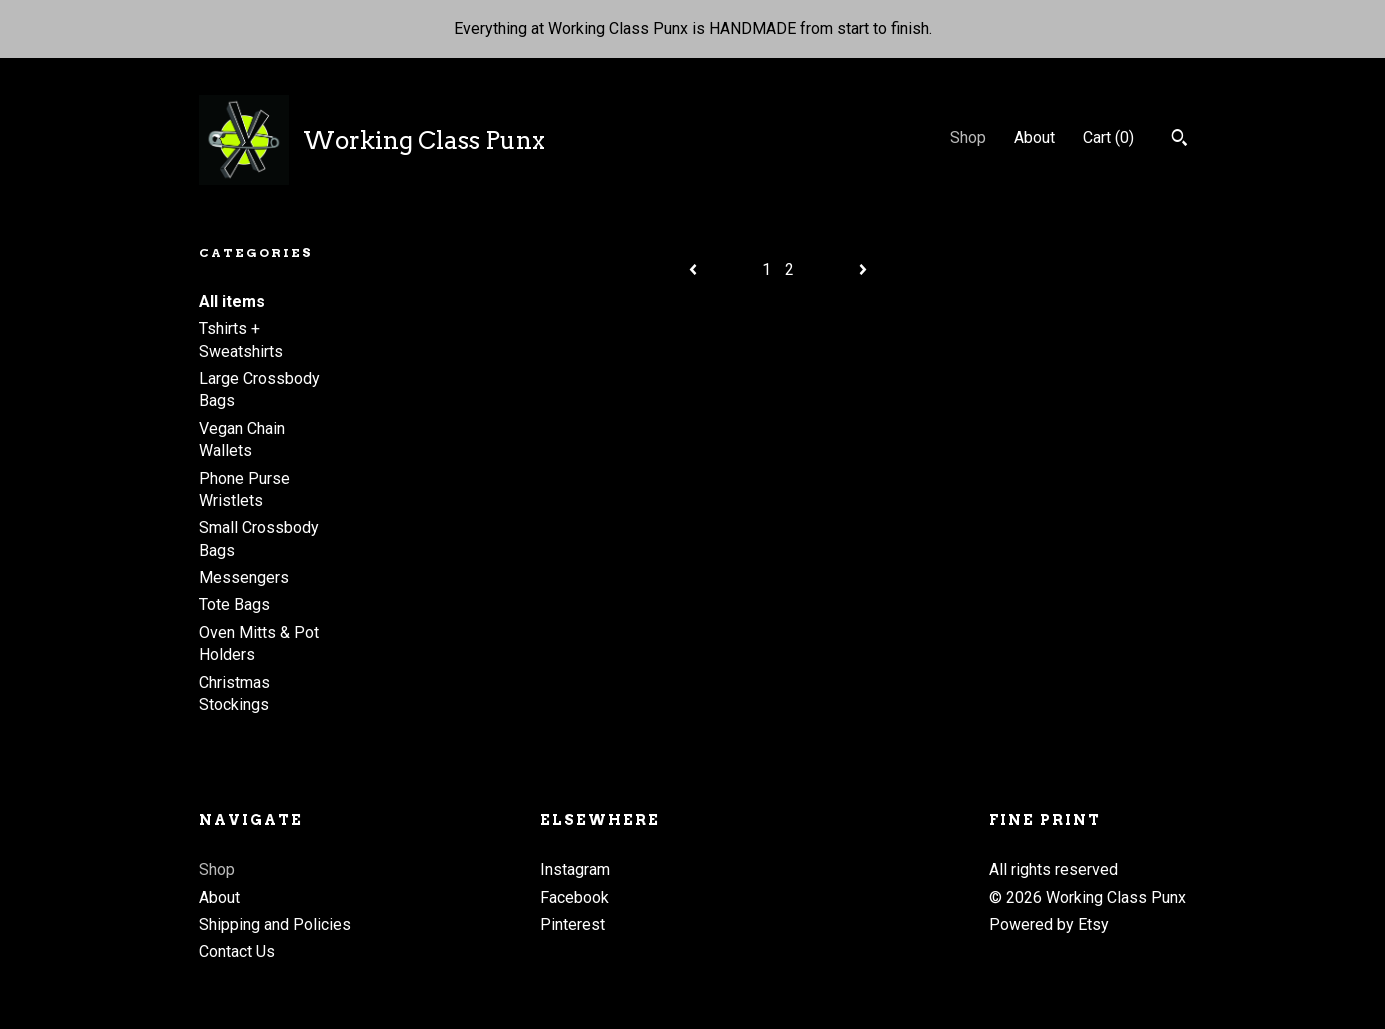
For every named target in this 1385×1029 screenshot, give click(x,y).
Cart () (1108, 137)
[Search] (1179, 140)
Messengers (244, 577)
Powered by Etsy (1049, 924)
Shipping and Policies (275, 924)
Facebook (574, 897)
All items (232, 301)
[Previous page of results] (695, 269)
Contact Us (237, 951)
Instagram (575, 869)
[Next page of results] (863, 269)
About (1034, 137)
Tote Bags (234, 604)
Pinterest (572, 924)
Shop (968, 137)
